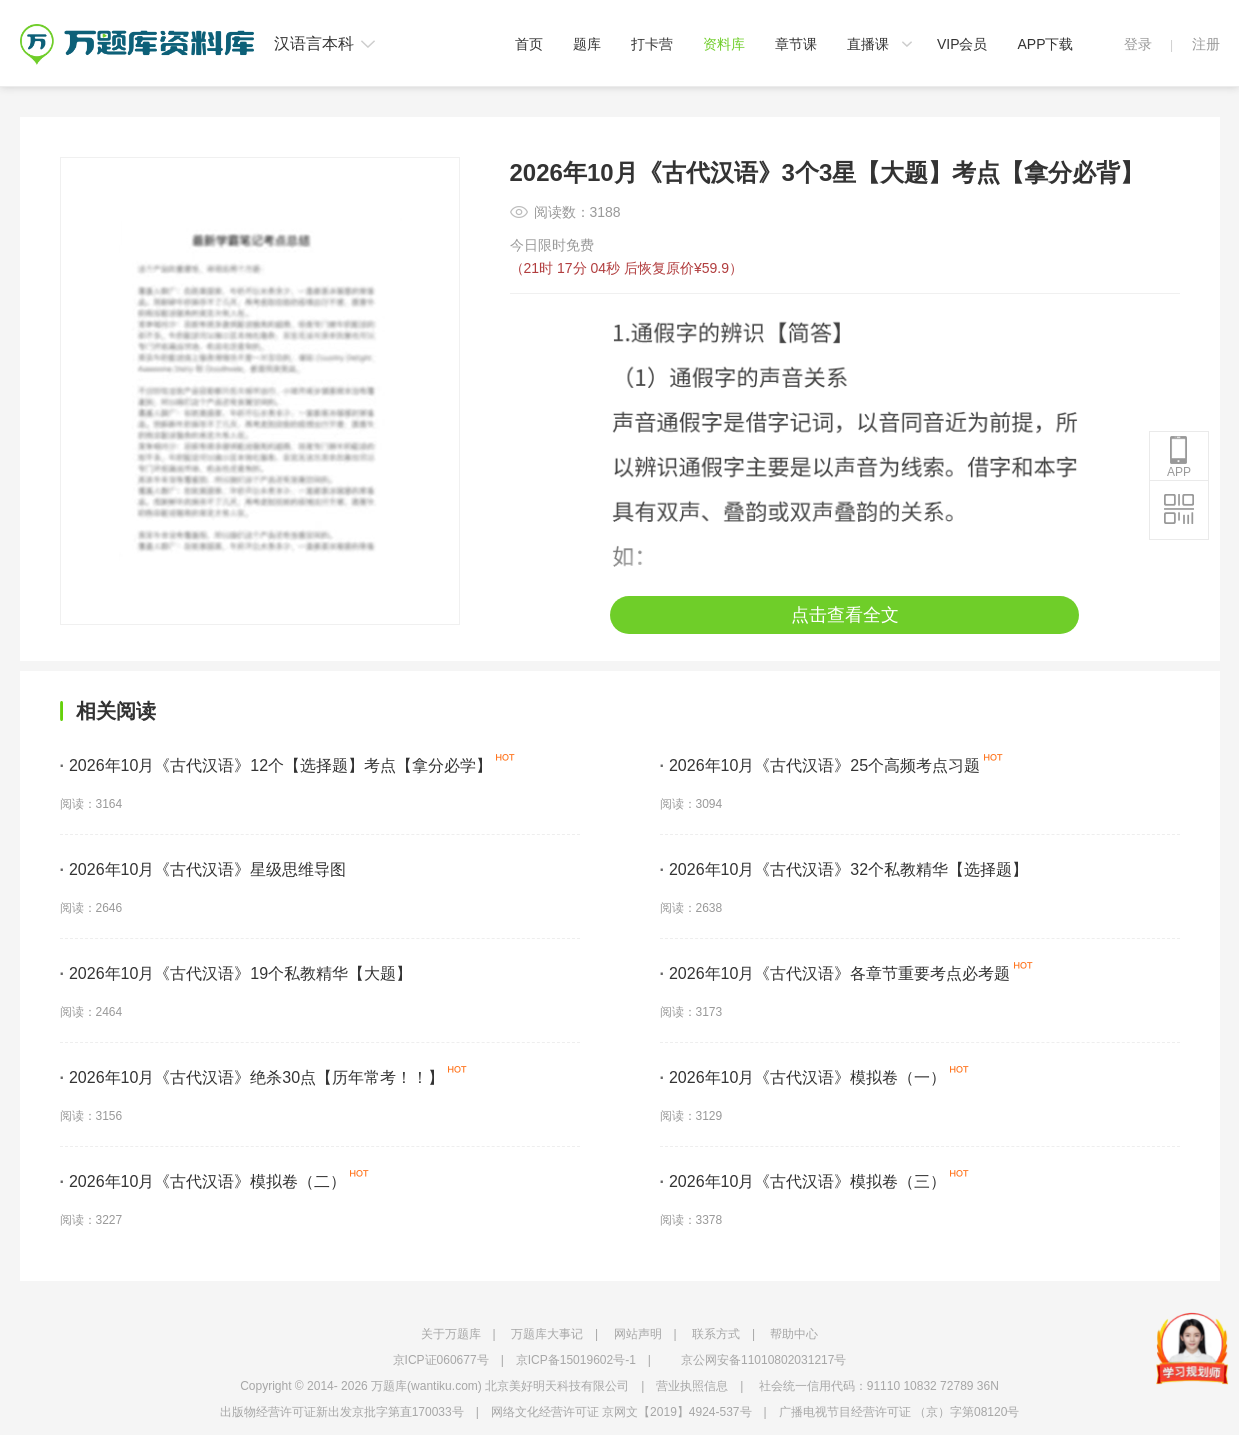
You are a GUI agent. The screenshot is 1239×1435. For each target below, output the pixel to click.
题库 (587, 44)
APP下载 (1045, 44)
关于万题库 (451, 1334)
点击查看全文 (845, 615)
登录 (1138, 44)
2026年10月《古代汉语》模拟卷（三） (803, 1181)
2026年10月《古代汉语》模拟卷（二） (203, 1181)
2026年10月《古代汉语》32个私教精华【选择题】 (844, 869)
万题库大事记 (547, 1334)
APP (1179, 457)
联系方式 (716, 1334)
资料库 (724, 44)
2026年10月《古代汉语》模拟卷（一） (803, 1077)
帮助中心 (794, 1334)
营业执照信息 (692, 1386)
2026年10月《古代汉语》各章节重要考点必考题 (835, 973)
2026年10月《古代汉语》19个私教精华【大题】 (236, 973)
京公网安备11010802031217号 (763, 1360)
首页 (529, 44)
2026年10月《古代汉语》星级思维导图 (203, 869)
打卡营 (652, 44)
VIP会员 (962, 44)
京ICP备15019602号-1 (576, 1360)
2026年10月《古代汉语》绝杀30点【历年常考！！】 (252, 1077)
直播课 (868, 44)
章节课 (796, 44)
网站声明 (638, 1334)
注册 (1206, 44)
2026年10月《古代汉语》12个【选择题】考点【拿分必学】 (276, 765)
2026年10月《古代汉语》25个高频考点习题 (820, 765)
